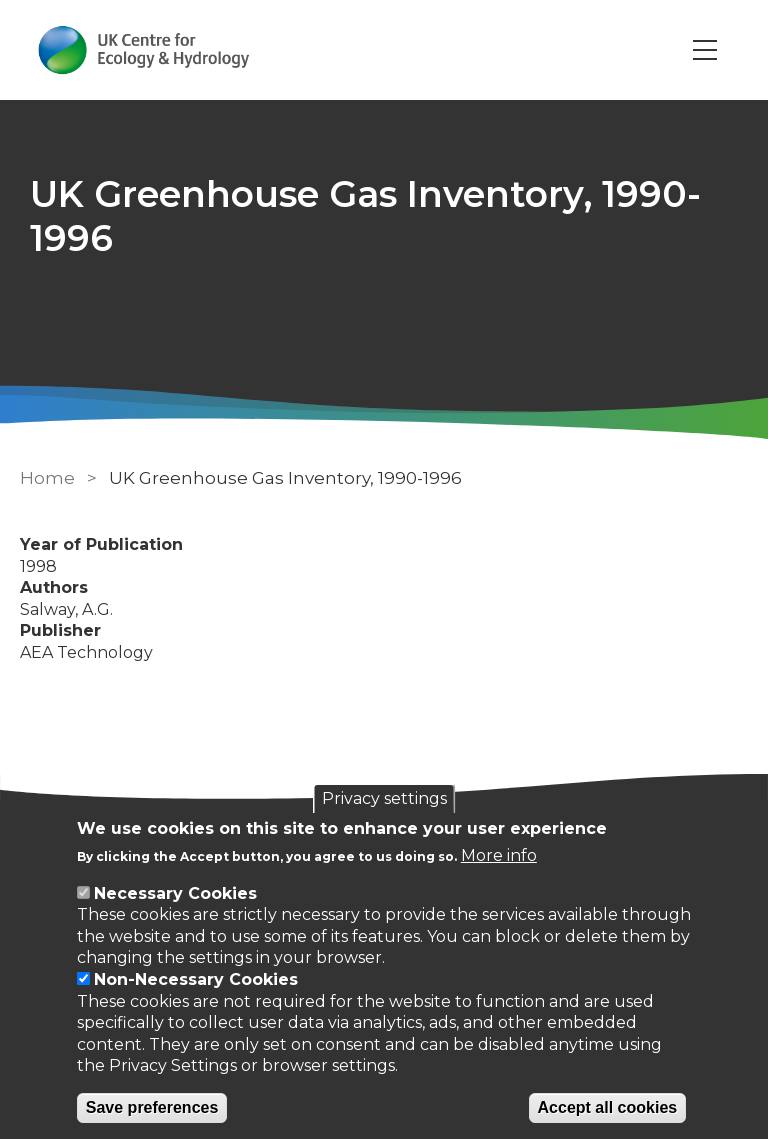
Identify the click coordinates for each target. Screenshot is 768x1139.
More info (499, 855)
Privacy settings (384, 798)
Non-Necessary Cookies (196, 979)
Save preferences (152, 1107)
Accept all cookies (608, 1107)
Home (47, 478)
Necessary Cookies (175, 893)
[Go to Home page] (143, 50)
